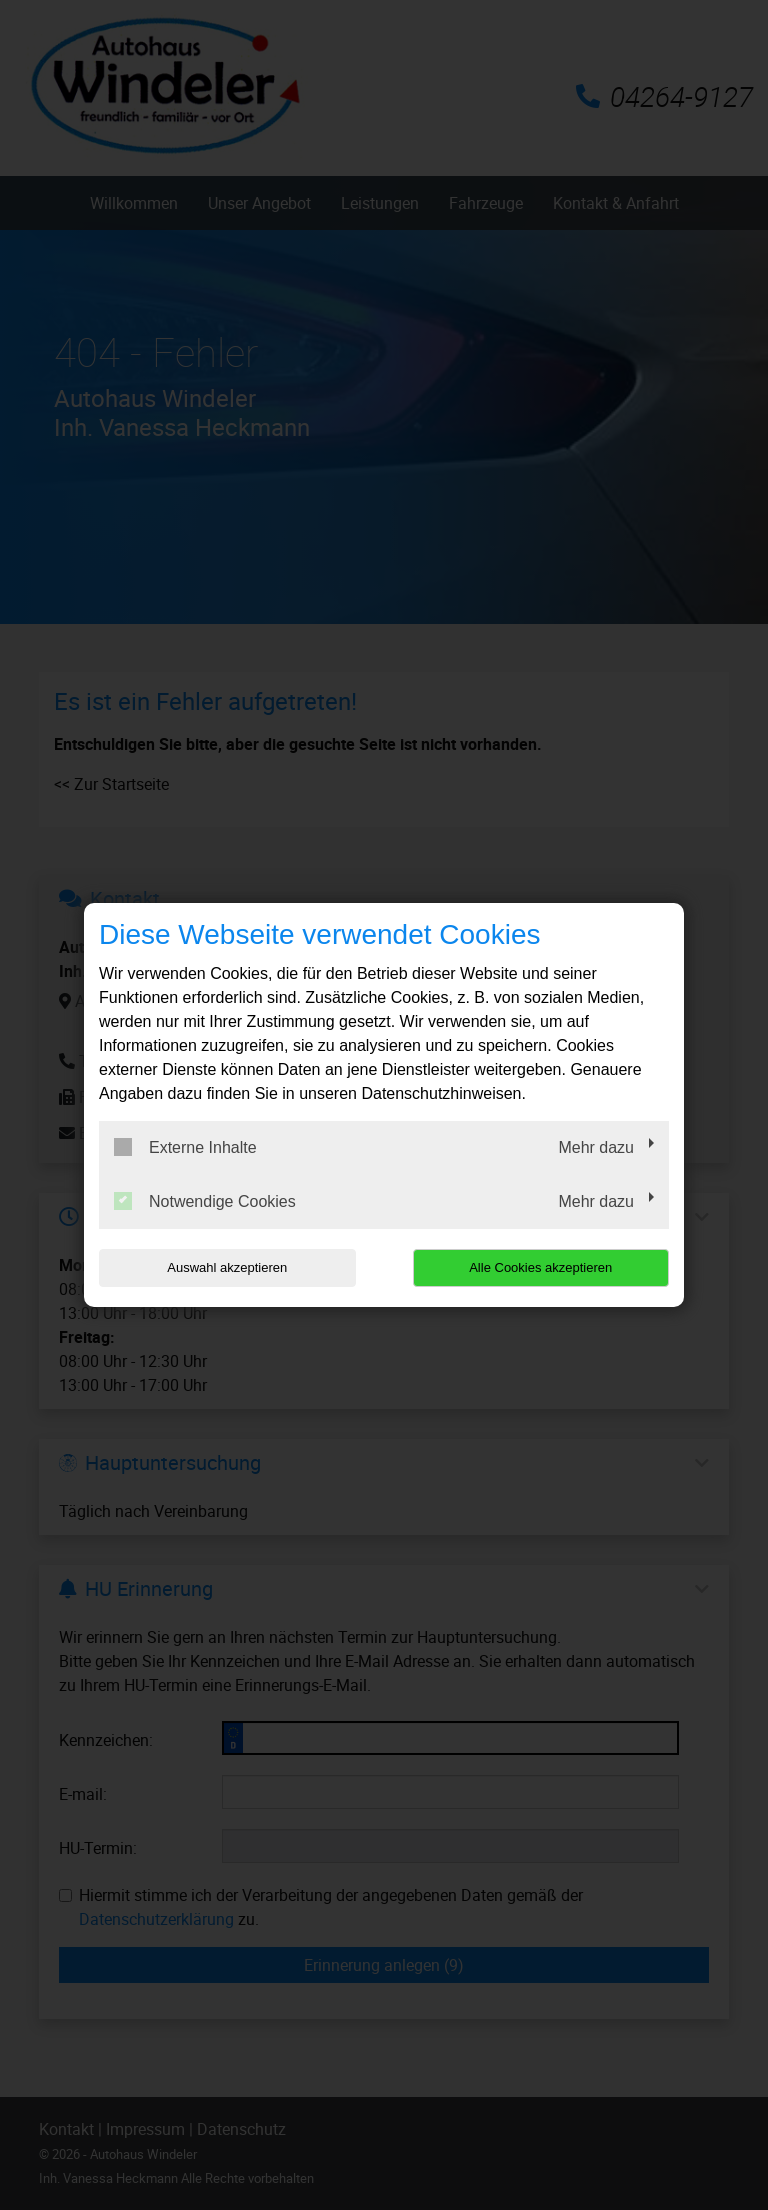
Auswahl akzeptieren (227, 1267)
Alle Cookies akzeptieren (540, 1267)
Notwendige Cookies (205, 1201)
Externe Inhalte (185, 1147)
